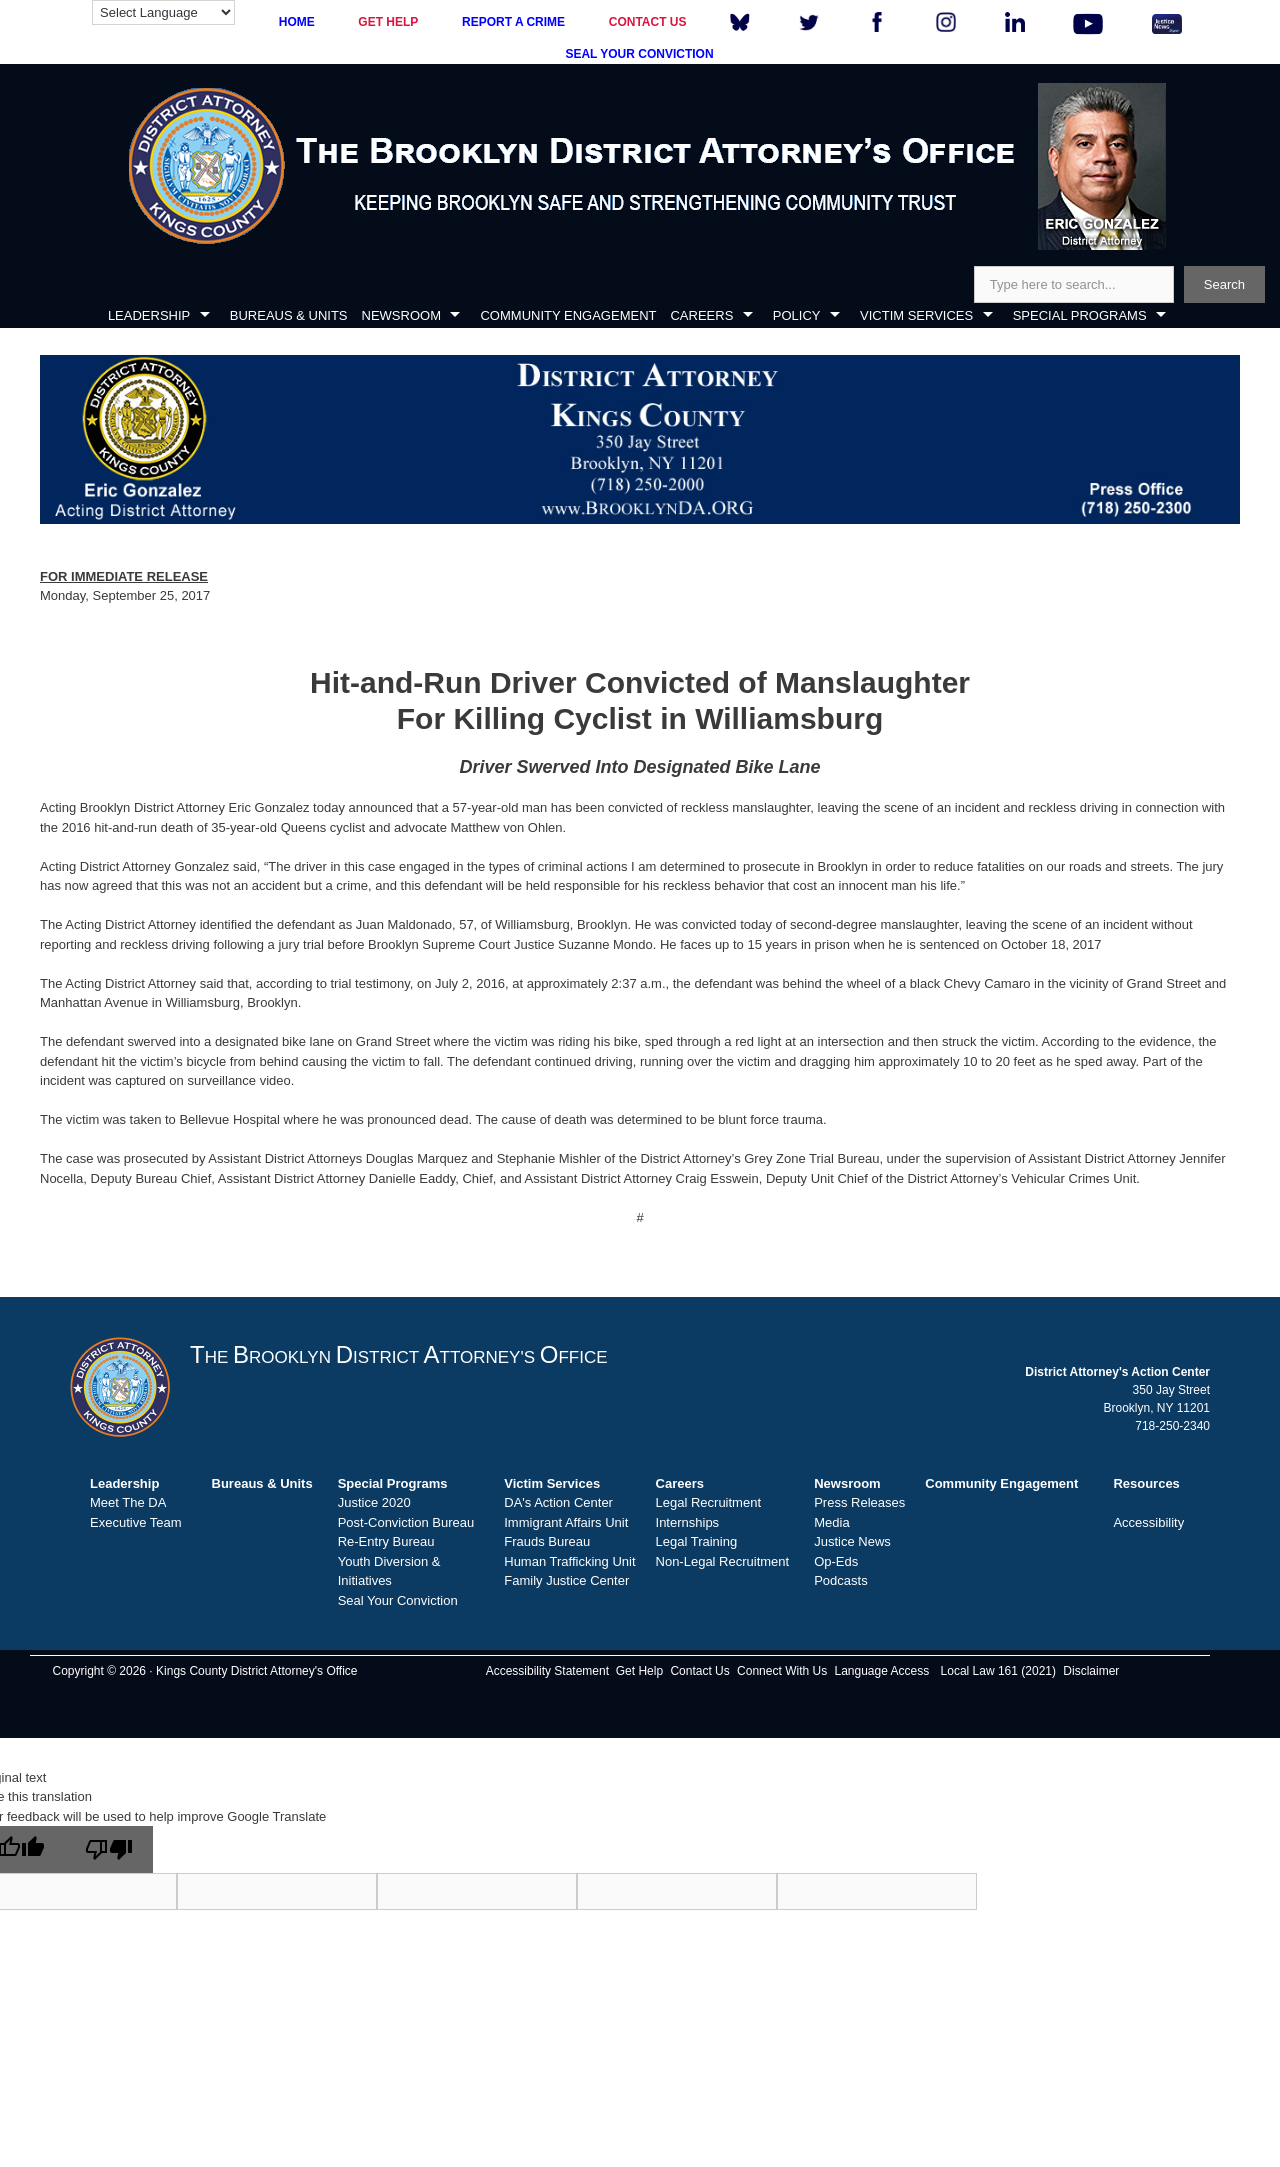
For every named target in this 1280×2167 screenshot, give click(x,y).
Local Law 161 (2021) (998, 1671)
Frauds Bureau (547, 1541)
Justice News (852, 1541)
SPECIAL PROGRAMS (1080, 315)
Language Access (881, 1671)
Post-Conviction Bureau (406, 1522)
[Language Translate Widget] (163, 12)
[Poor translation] (109, 1849)
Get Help (639, 1671)
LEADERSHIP (149, 315)
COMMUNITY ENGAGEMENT (568, 315)
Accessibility (1148, 1522)
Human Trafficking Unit (569, 1561)
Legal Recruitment (709, 1502)
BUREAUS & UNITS (289, 315)
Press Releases (859, 1502)
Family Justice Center (566, 1580)
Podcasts (840, 1580)
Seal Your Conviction (398, 1600)
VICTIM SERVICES (916, 315)
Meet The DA (128, 1502)
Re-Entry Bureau (386, 1541)
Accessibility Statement (547, 1671)
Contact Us (699, 1671)
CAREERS (701, 315)
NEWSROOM (401, 315)
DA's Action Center (558, 1502)
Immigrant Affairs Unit (566, 1522)
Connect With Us (782, 1671)
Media (831, 1522)
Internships (688, 1522)
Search (1224, 284)
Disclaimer (1091, 1671)
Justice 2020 (374, 1502)
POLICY (797, 315)
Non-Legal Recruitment (723, 1561)
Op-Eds (836, 1561)
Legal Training (697, 1541)
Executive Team (136, 1522)
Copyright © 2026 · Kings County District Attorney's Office (204, 1671)
